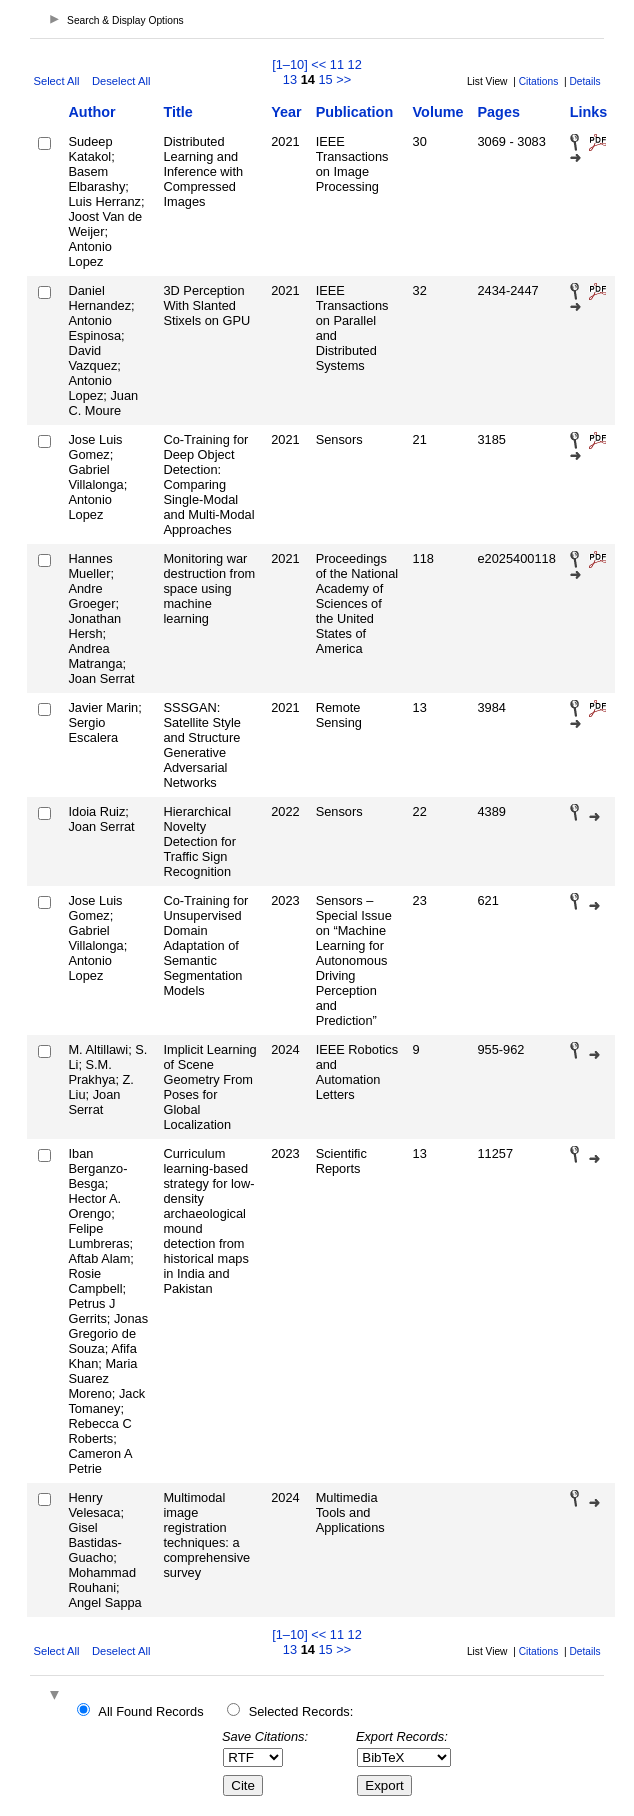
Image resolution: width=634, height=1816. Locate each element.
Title (177, 112)
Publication (355, 112)
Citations (539, 81)
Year (286, 112)
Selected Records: (301, 1711)
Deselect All (121, 81)
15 (325, 79)
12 (355, 64)
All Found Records (150, 1711)
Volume (438, 112)
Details (584, 81)
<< (318, 64)
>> (343, 79)
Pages (498, 112)
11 (337, 64)
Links (589, 112)
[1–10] (291, 64)
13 (290, 79)
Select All (56, 81)
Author (91, 112)
